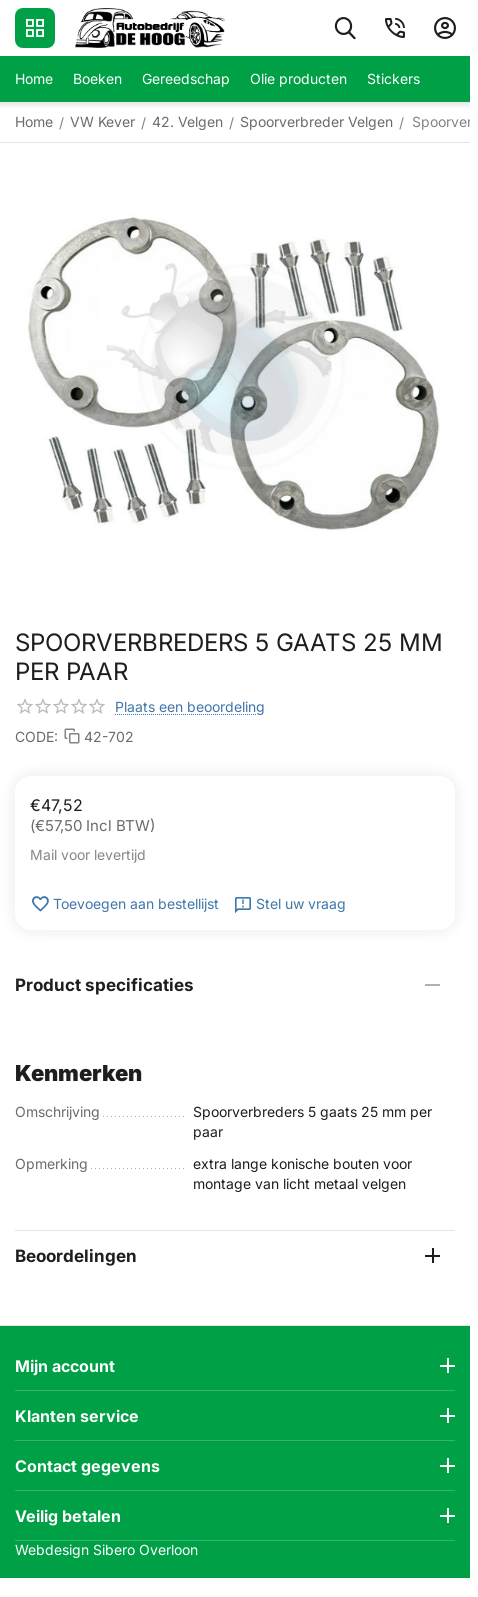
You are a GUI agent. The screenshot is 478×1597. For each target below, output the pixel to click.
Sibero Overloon (145, 1549)
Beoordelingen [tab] (227, 1256)
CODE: (36, 736)
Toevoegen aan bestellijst (124, 904)
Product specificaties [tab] (227, 985)
